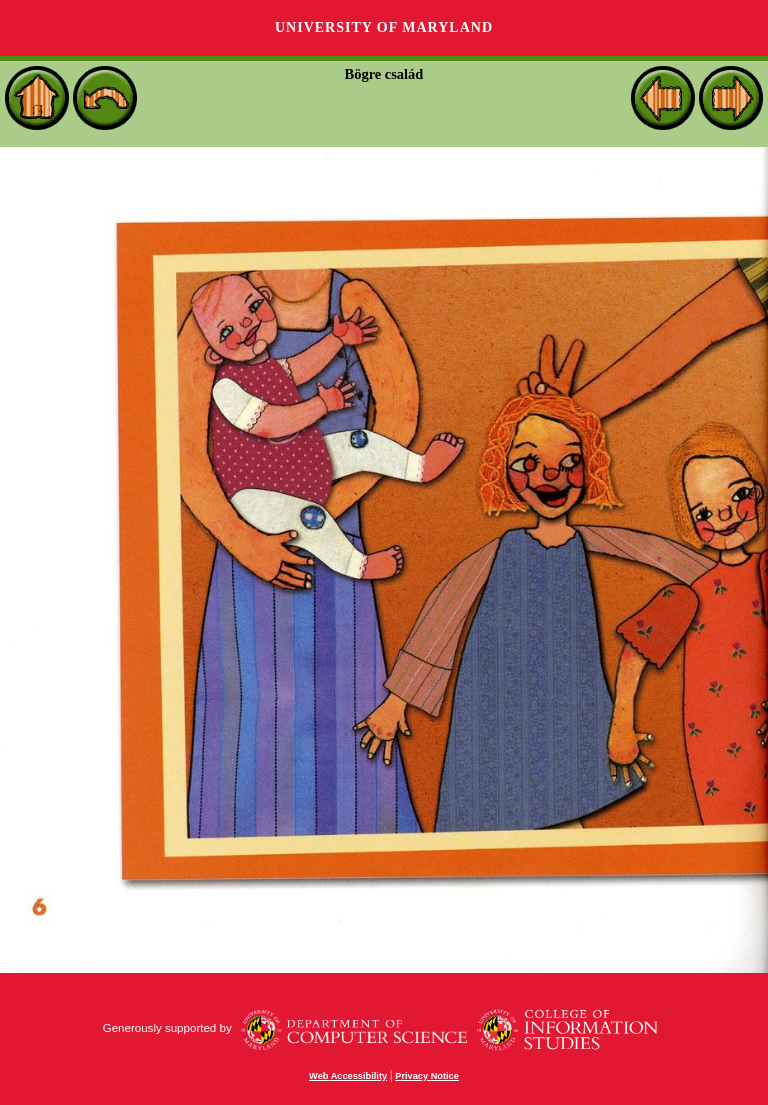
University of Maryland (384, 27)
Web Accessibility (348, 1076)
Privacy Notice (427, 1076)
